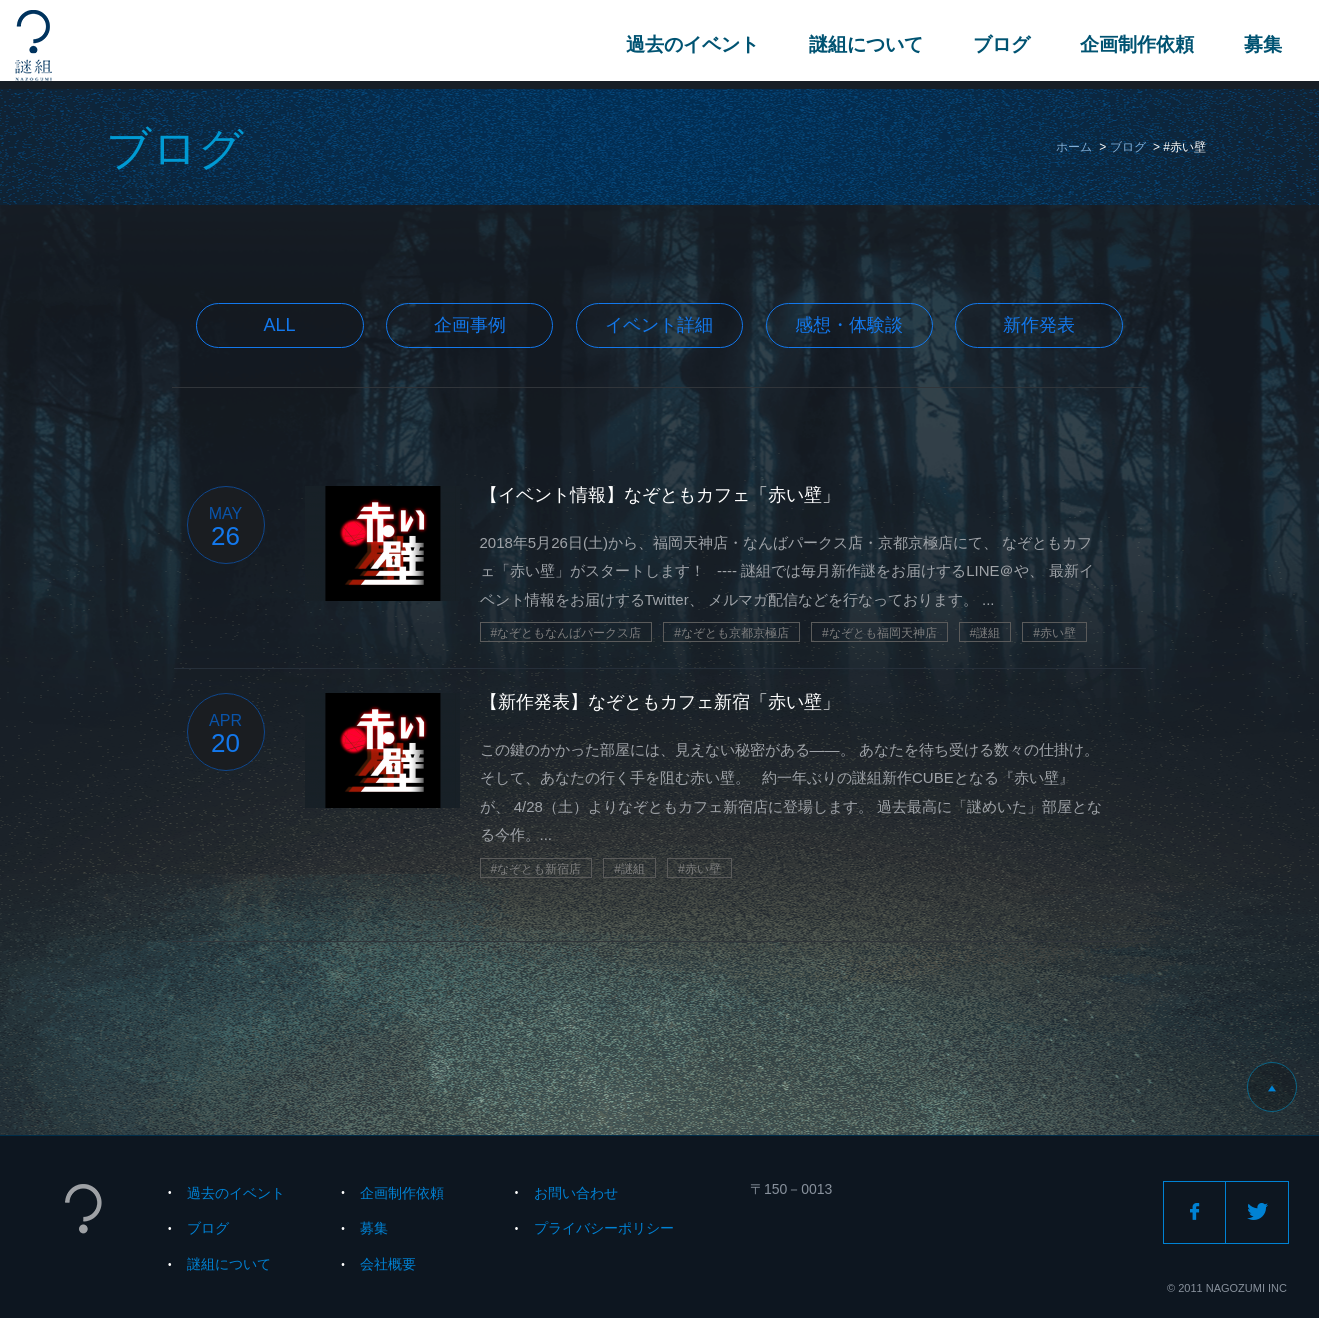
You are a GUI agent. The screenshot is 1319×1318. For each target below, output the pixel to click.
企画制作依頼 (1134, 44)
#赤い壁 (1054, 633)
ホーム (1074, 147)
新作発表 (1039, 325)
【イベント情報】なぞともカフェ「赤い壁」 (660, 495)
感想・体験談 (849, 325)
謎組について (863, 44)
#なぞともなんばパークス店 (566, 633)
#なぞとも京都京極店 (731, 633)
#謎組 (985, 633)
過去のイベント (689, 44)
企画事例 (470, 325)
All (280, 325)
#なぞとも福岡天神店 (879, 633)
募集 (1260, 44)
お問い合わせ (576, 1193)
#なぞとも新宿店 (536, 869)
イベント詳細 (659, 325)
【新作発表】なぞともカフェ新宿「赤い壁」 (660, 702)
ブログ (998, 44)
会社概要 (388, 1264)
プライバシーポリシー (604, 1228)
